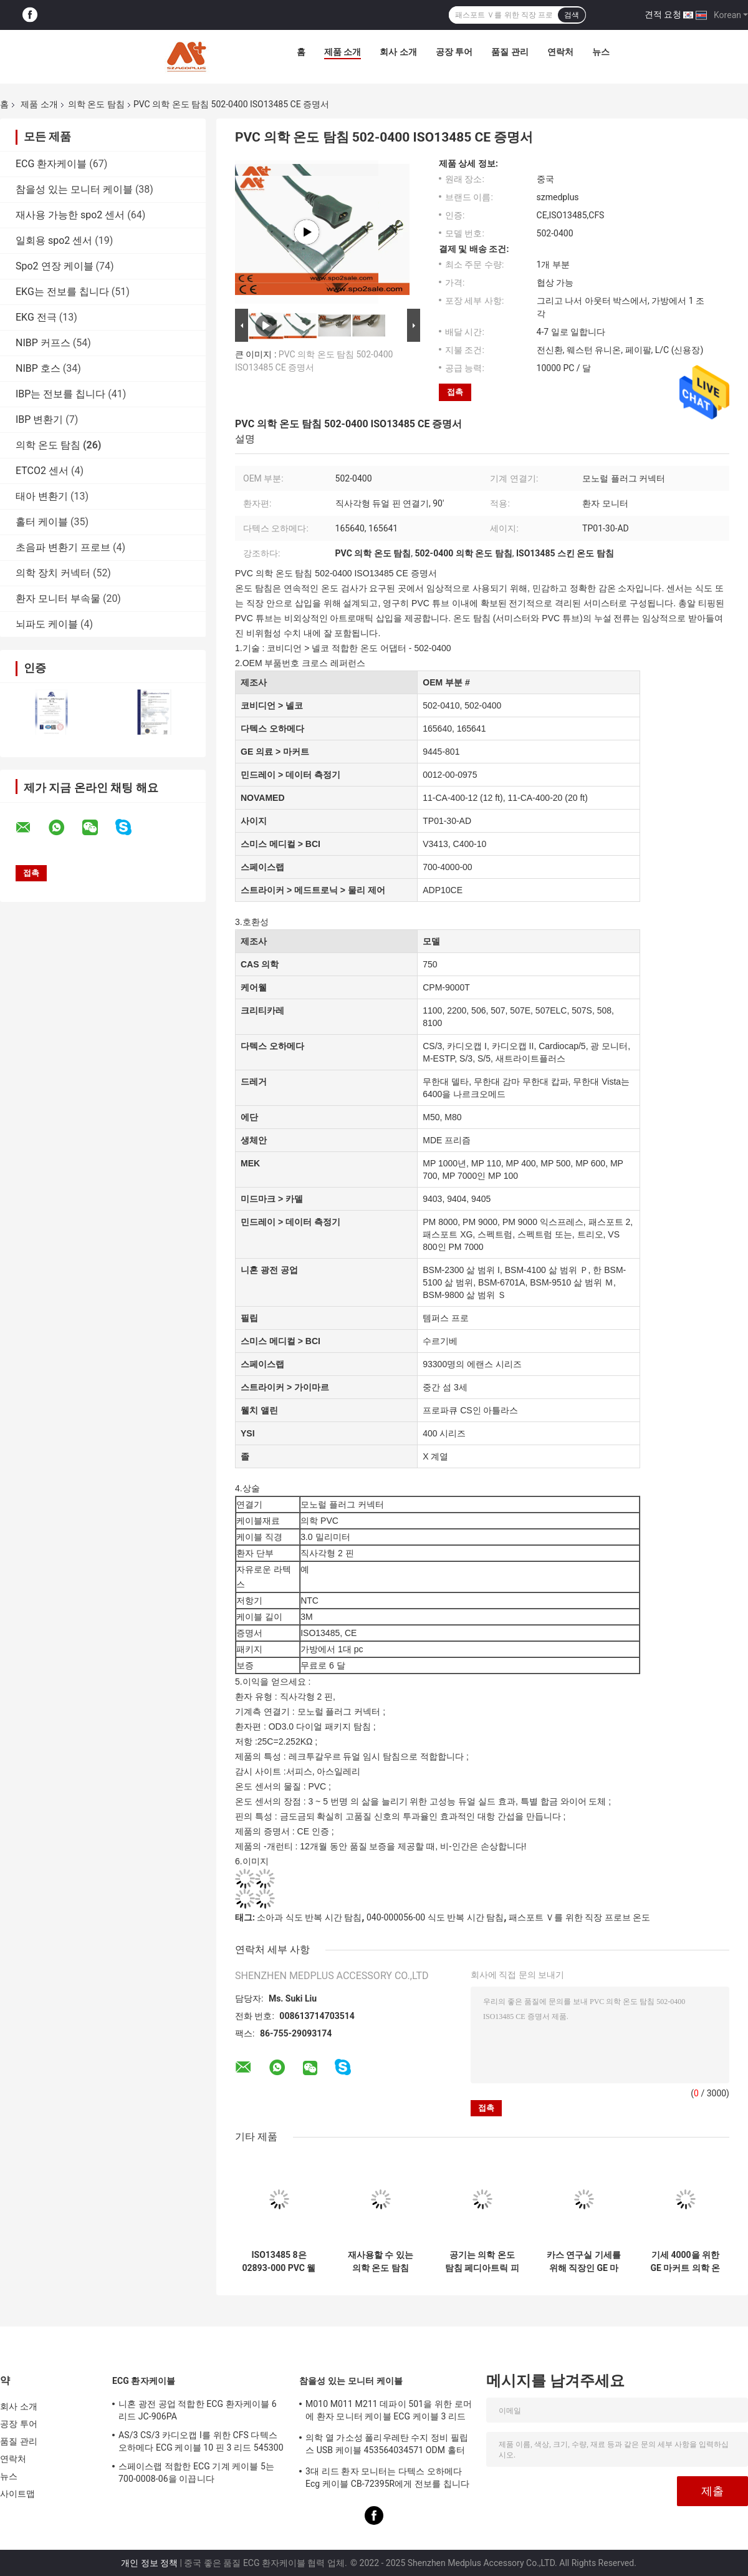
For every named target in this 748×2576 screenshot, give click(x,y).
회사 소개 (398, 52)
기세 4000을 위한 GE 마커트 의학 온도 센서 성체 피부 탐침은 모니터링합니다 (685, 2261)
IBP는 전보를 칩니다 (60, 394)
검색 (571, 15)
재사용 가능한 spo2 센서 (70, 215)
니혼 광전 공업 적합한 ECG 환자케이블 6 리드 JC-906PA (197, 2410)
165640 (437, 729)
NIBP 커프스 (43, 343)
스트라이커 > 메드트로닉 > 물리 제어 (313, 890)
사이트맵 (17, 2494)
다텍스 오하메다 (272, 729)
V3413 (435, 844)
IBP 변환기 (39, 419)
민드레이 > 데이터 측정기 (290, 775)
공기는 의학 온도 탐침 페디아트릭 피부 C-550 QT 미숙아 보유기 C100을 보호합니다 (482, 2261)
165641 (471, 729)
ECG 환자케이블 (51, 164)
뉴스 (601, 52)
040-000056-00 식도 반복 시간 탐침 (435, 1917)
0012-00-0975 (450, 775)
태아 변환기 (42, 496)
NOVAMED (263, 798)
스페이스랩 (262, 867)
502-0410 (441, 705)
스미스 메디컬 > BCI (280, 844)
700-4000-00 (447, 867)
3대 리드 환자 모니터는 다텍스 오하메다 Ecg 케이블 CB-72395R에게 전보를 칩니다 (387, 2477)
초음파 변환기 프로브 (63, 547)
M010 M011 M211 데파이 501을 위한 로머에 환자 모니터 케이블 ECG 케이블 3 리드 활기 (388, 2412)
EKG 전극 (36, 317)
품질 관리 (509, 52)
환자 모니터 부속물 (58, 598)
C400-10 (470, 844)
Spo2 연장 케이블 (55, 266)
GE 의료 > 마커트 (275, 752)
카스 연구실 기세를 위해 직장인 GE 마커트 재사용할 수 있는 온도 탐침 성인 (584, 2261)
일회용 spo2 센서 (54, 240)
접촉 (455, 392)
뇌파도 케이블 (47, 624)
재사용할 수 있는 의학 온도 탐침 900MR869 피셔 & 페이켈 (380, 2261)
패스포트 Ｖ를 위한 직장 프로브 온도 (579, 1917)
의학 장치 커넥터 (53, 573)
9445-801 (441, 752)
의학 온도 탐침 (96, 104)
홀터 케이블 (42, 522)
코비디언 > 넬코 (272, 705)
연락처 (560, 52)
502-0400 (482, 705)
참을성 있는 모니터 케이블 (74, 189)
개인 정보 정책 (149, 2563)
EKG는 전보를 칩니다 (62, 292)
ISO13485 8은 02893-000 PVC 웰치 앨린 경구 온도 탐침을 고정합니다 (279, 2261)
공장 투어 (454, 52)
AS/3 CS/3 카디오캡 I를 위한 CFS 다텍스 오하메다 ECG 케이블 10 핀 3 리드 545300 (201, 2441)
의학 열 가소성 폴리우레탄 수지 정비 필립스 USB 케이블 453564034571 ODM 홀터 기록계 (386, 2446)
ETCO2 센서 (42, 471)
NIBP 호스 (38, 368)
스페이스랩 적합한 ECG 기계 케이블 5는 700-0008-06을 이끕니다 (196, 2472)
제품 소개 (342, 52)
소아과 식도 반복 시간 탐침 (309, 1917)
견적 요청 (663, 14)
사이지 (254, 821)
